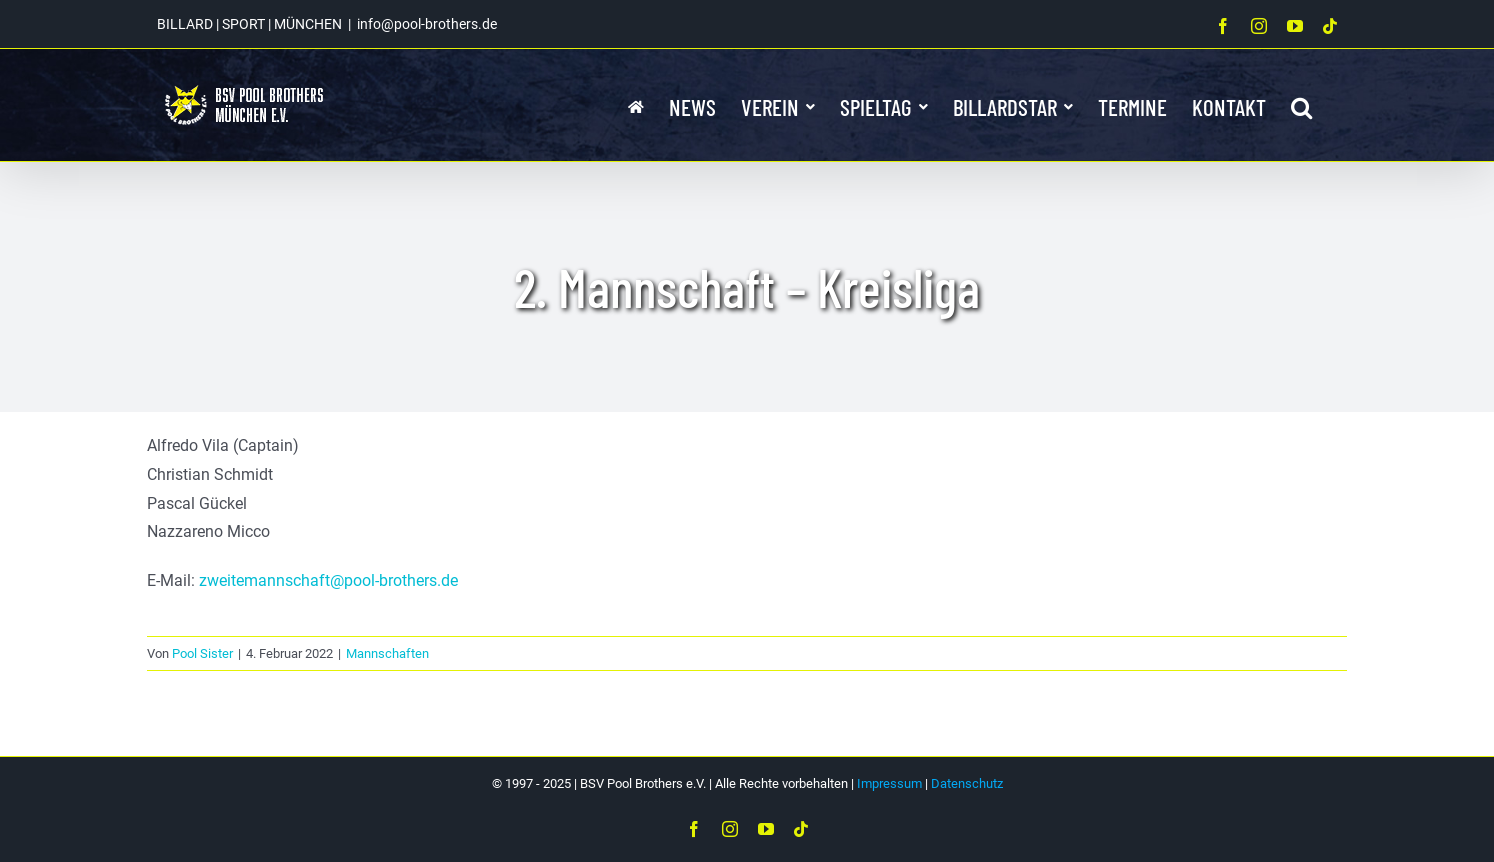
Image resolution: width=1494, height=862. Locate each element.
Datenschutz (967, 783)
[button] (1301, 105)
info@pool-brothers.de (427, 24)
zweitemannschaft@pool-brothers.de (328, 580)
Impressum (889, 783)
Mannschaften (387, 653)
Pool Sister (202, 653)
